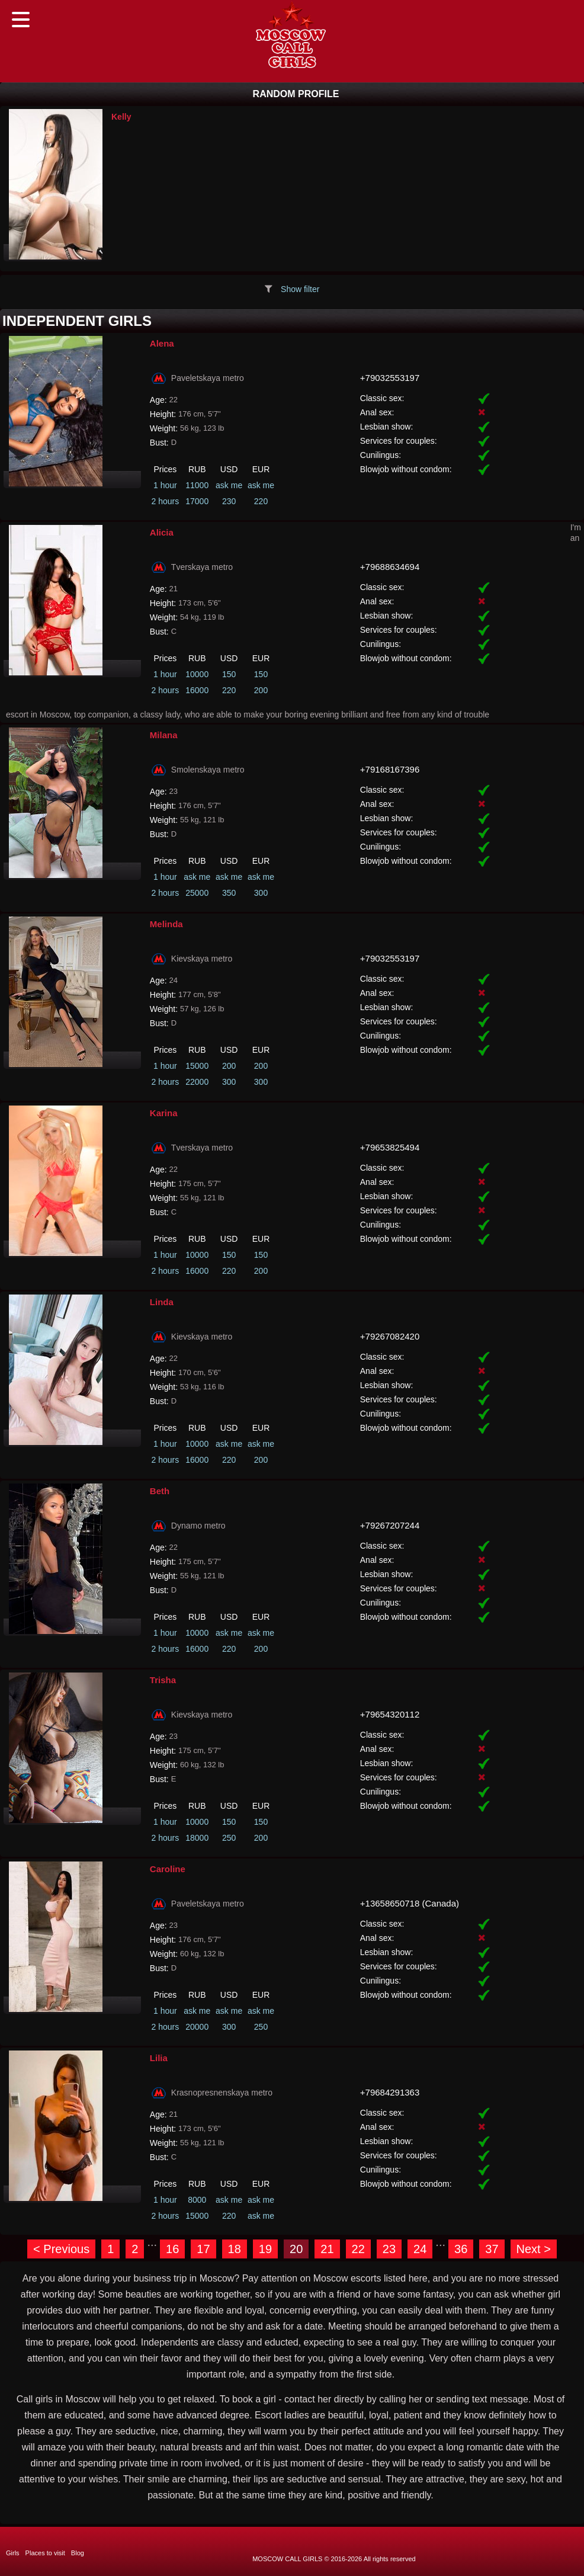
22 (358, 2248)
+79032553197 (390, 378)
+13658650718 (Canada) (409, 1903)
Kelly (121, 116)
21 (326, 2248)
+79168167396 (390, 769)
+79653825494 (390, 1147)
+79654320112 (390, 1714)
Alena (162, 343)
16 (172, 2248)
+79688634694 (390, 567)
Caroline (167, 1869)
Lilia (159, 2058)
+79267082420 (390, 1336)
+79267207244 (390, 1525)
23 (389, 2248)
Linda (162, 1302)
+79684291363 (390, 2092)
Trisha (163, 1680)
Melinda (166, 924)
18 (234, 2248)
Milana (164, 735)
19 (265, 2248)
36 (460, 2248)
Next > (533, 2248)
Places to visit (45, 2552)
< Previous (61, 2248)
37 (491, 2248)
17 (203, 2248)
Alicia (162, 532)
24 (419, 2248)
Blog (77, 2552)
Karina (164, 1113)
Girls (13, 2552)
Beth (159, 1491)
